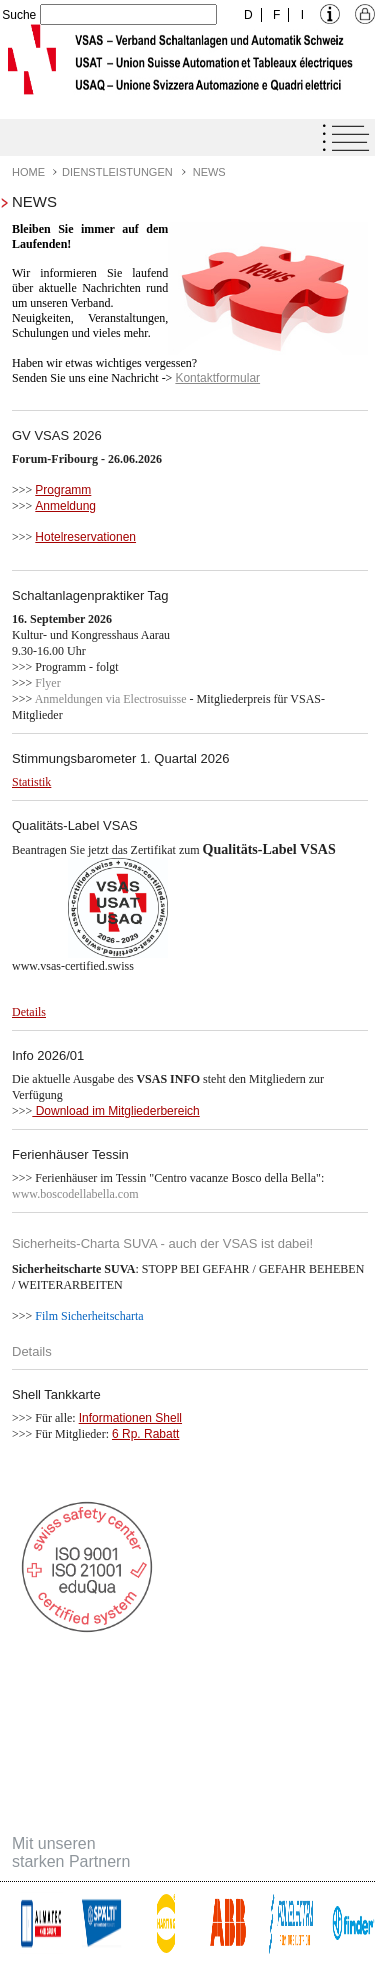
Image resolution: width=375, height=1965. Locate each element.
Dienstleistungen (117, 172)
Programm (63, 490)
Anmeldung (65, 506)
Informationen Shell (130, 1418)
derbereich (171, 1111)
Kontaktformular (217, 378)
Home (28, 172)
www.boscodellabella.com (75, 1194)
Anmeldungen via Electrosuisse (112, 699)
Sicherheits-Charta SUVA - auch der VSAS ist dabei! (162, 1243)
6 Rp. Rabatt (145, 1434)
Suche (19, 15)
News (209, 172)
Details (32, 1351)
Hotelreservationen (85, 537)
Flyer (47, 683)
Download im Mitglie (87, 1111)
